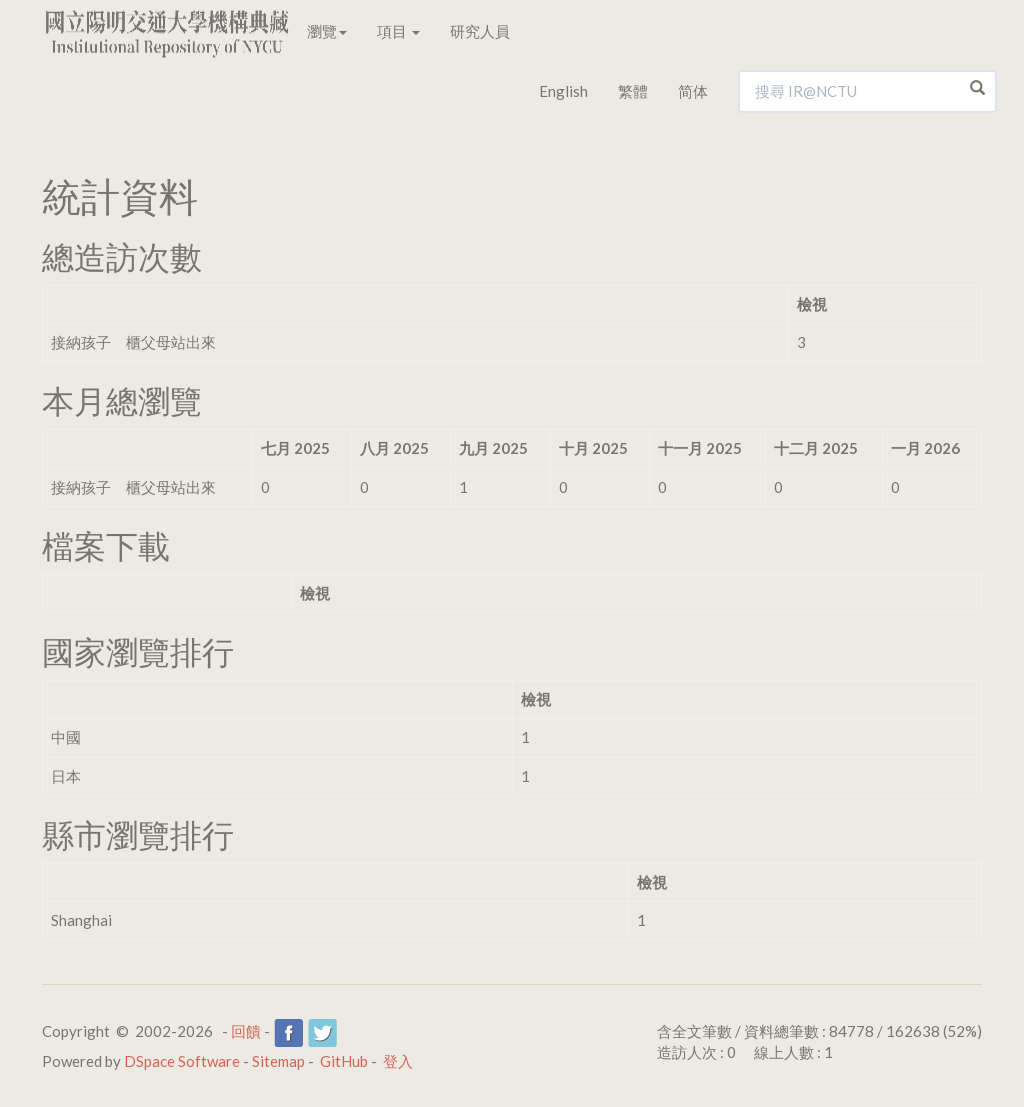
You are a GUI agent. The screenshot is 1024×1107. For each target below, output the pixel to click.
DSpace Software (182, 1061)
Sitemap (278, 1061)
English (563, 91)
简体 (693, 91)
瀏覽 (327, 31)
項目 (398, 31)
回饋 (246, 1031)
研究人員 (480, 31)
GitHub (344, 1061)
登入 (398, 1061)
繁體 (633, 91)
